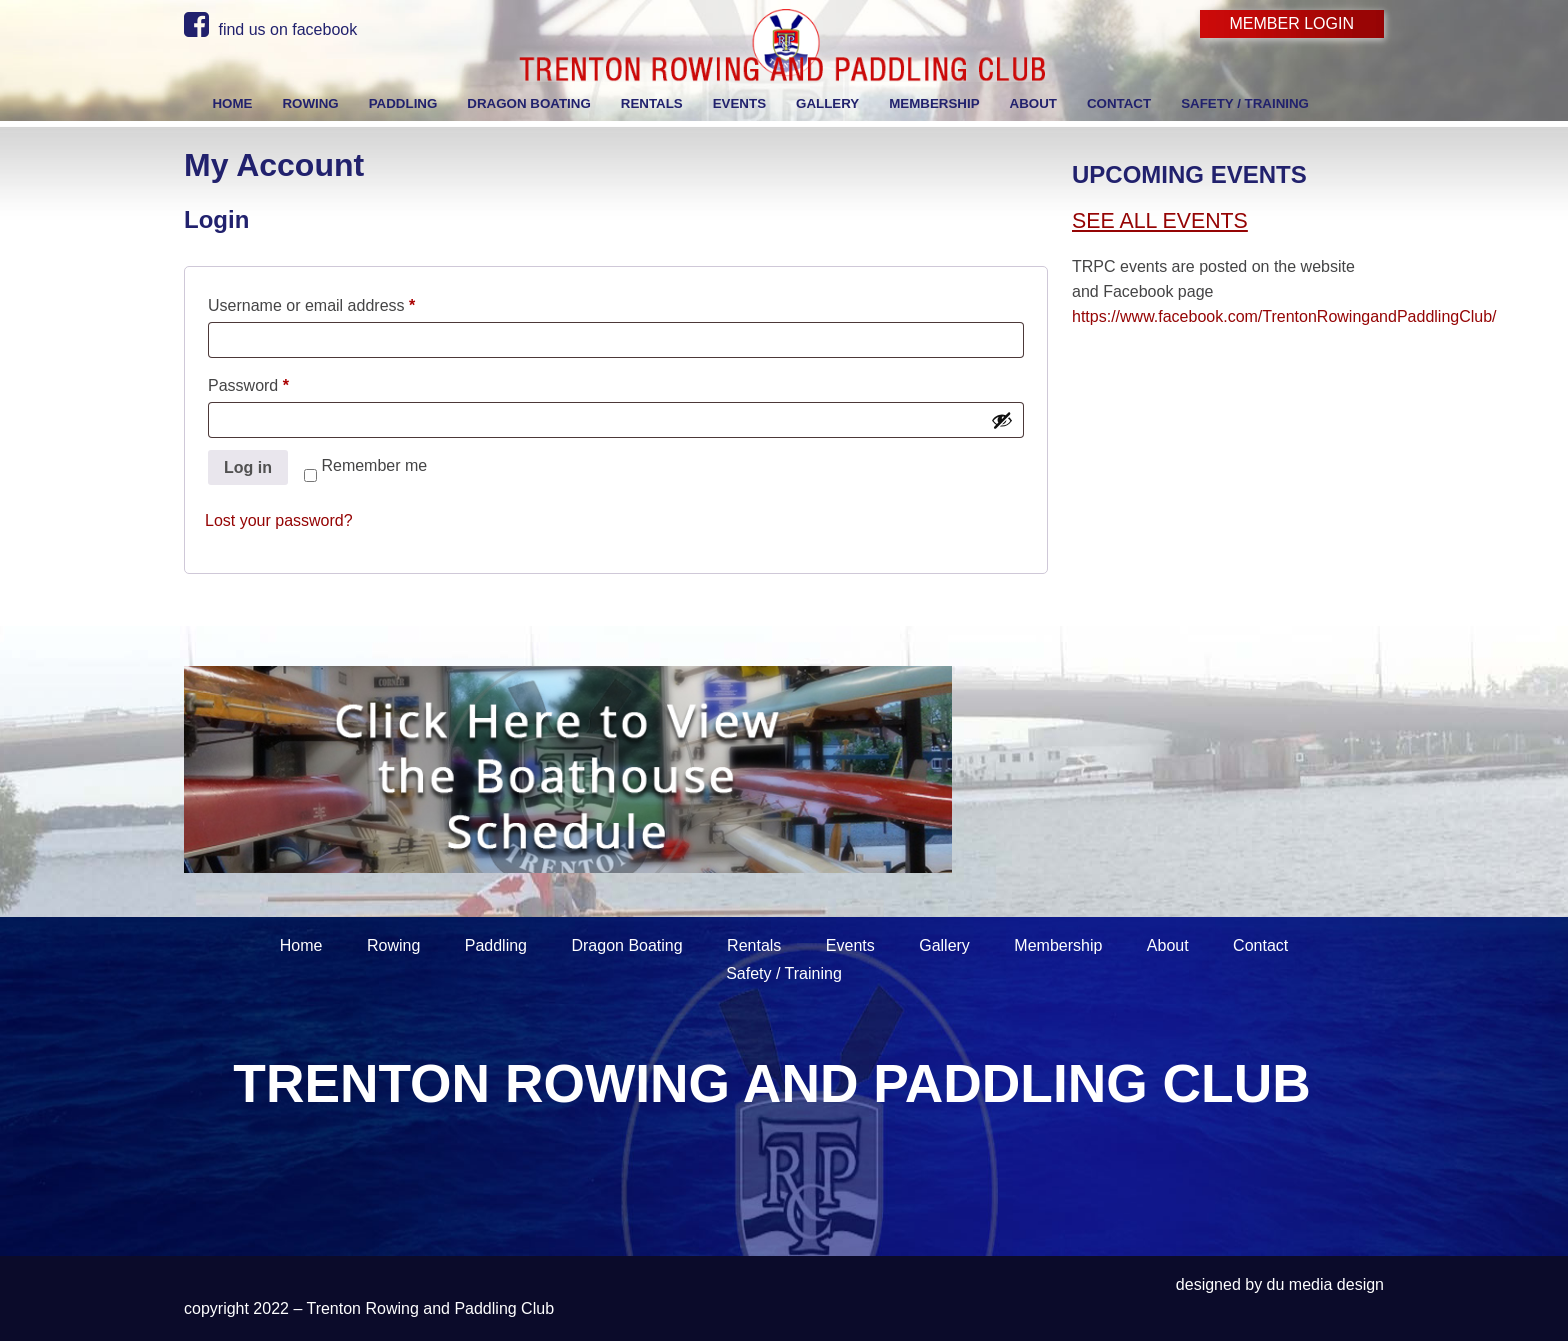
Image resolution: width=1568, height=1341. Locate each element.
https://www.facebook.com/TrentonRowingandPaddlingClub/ (1284, 316)
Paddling (496, 945)
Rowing (393, 945)
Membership (1058, 945)
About (1168, 945)
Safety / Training (784, 973)
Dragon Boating (626, 945)
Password (280, 382)
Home (301, 945)
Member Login (1292, 23)
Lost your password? (279, 520)
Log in (248, 467)
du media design (1325, 1284)
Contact (1260, 945)
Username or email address (343, 302)
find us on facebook (270, 29)
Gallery (944, 945)
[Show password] (1002, 420)
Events (850, 945)
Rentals (754, 945)
